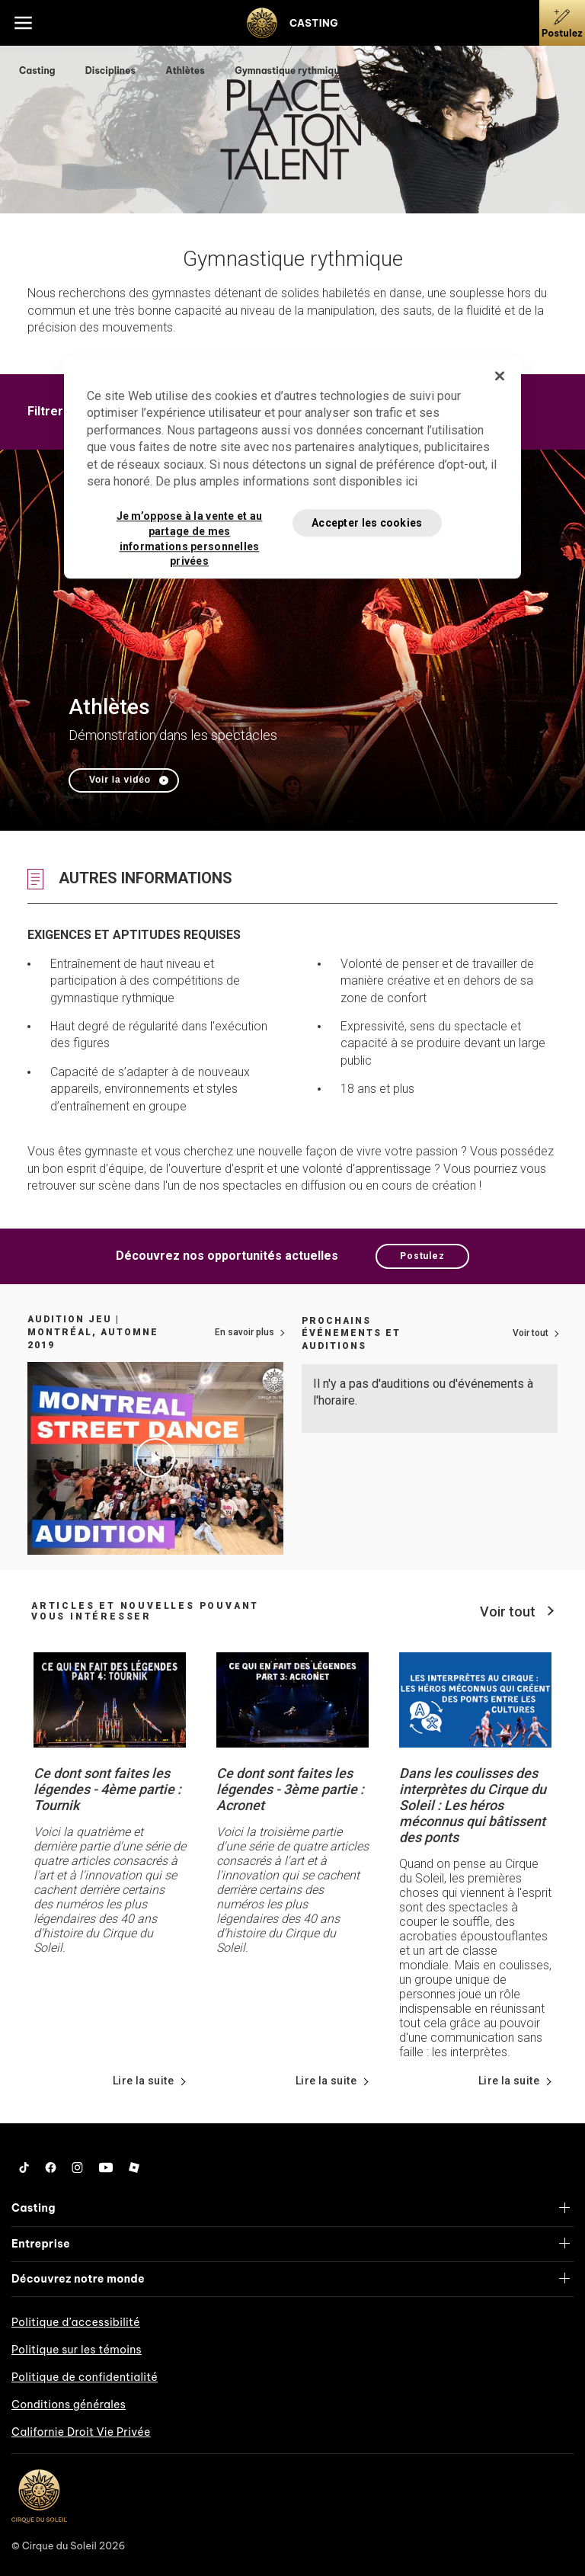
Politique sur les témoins (76, 2350)
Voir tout (530, 1333)
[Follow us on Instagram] (77, 2167)
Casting (38, 70)
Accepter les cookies (367, 523)
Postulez (422, 1256)
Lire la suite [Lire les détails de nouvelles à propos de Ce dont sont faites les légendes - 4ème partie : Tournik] (143, 2081)
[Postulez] (562, 23)
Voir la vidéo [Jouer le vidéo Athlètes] (120, 779)
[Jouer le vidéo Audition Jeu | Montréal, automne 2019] (155, 1458)
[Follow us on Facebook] (50, 2167)
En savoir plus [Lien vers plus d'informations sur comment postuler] (244, 1332)
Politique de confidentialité (84, 2377)
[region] (292, 467)
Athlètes (185, 70)
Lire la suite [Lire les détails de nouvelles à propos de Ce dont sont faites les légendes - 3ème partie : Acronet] (326, 2081)
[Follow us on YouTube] (106, 2167)
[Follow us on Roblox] (134, 2167)
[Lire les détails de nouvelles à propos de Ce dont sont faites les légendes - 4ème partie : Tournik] (110, 1699)
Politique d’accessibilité (75, 2322)
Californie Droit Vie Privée (81, 2432)
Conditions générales (68, 2404)
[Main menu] (23, 23)
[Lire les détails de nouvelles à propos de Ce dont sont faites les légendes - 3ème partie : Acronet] (292, 1699)
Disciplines (111, 70)
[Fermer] (499, 375)
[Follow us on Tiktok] (24, 2167)
